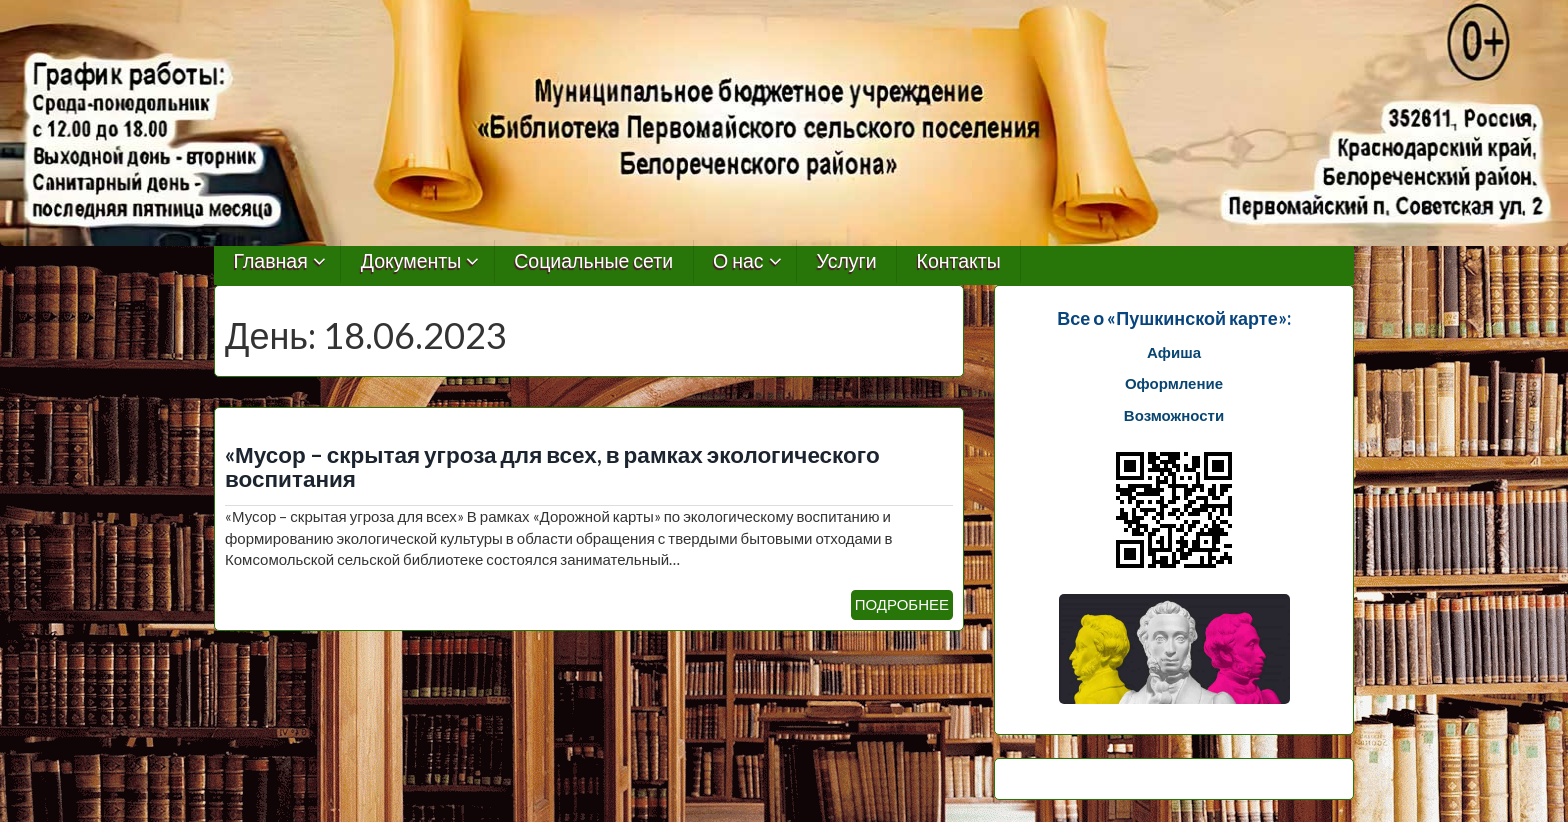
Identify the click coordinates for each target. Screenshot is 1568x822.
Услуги (847, 261)
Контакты (959, 261)
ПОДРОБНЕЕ (902, 604)
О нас (738, 261)
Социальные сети (593, 261)
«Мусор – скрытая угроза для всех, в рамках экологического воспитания (552, 467)
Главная (271, 261)
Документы (411, 261)
